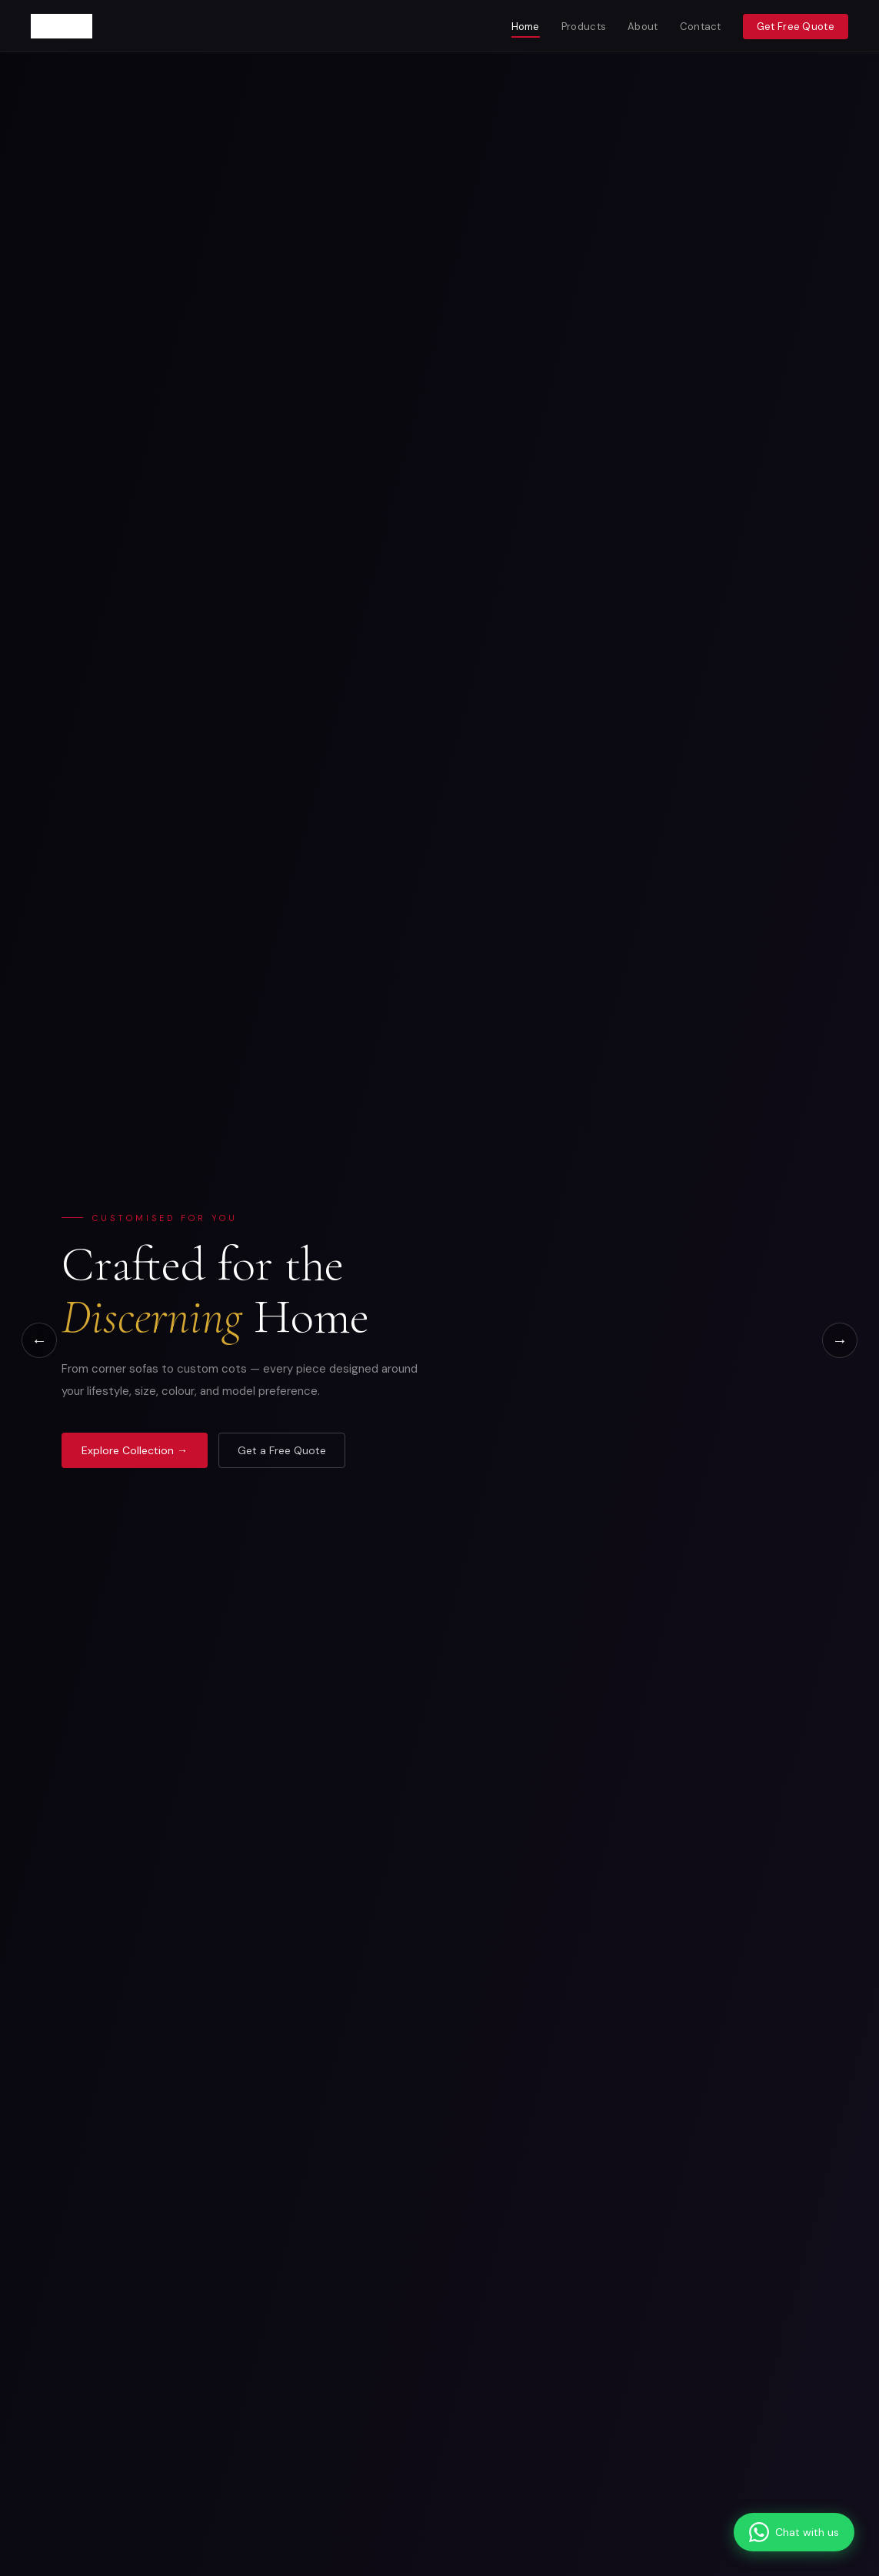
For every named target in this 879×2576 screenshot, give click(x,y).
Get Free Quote (795, 26)
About (643, 26)
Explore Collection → (135, 1450)
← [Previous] (39, 1340)
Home (525, 26)
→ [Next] (839, 1340)
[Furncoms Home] (61, 26)
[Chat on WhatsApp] (794, 2532)
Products (583, 26)
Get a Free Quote (282, 1450)
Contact (700, 26)
